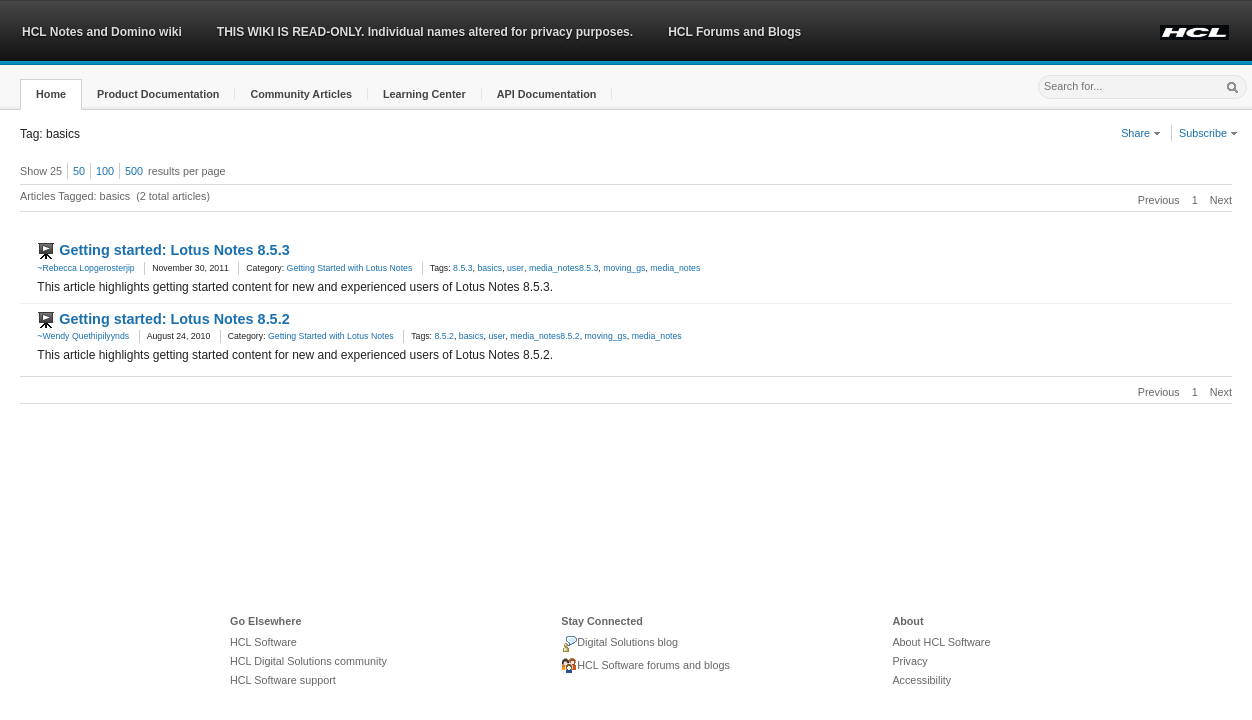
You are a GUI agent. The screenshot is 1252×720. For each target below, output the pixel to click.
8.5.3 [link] (462, 268)
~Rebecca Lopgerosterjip (85, 268)
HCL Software (263, 642)
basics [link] (489, 268)
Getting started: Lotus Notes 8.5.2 (174, 319)
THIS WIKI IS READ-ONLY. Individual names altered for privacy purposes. (425, 32)
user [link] (515, 268)
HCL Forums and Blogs (734, 32)
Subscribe (1208, 133)
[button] (51, 94)
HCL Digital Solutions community (308, 661)
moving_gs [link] (624, 268)
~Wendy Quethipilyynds (83, 336)
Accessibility (921, 680)
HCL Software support (283, 680)
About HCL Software (941, 642)
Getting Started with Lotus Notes (350, 268)
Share (1141, 133)
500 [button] (134, 171)
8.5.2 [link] (443, 336)
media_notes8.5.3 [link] (563, 268)
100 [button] (105, 171)
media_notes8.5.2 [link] (544, 336)
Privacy (909, 661)
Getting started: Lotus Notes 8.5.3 (174, 250)
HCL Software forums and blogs (645, 666)
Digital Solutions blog (619, 644)
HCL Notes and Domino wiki (102, 32)
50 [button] (79, 171)
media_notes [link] (675, 268)
